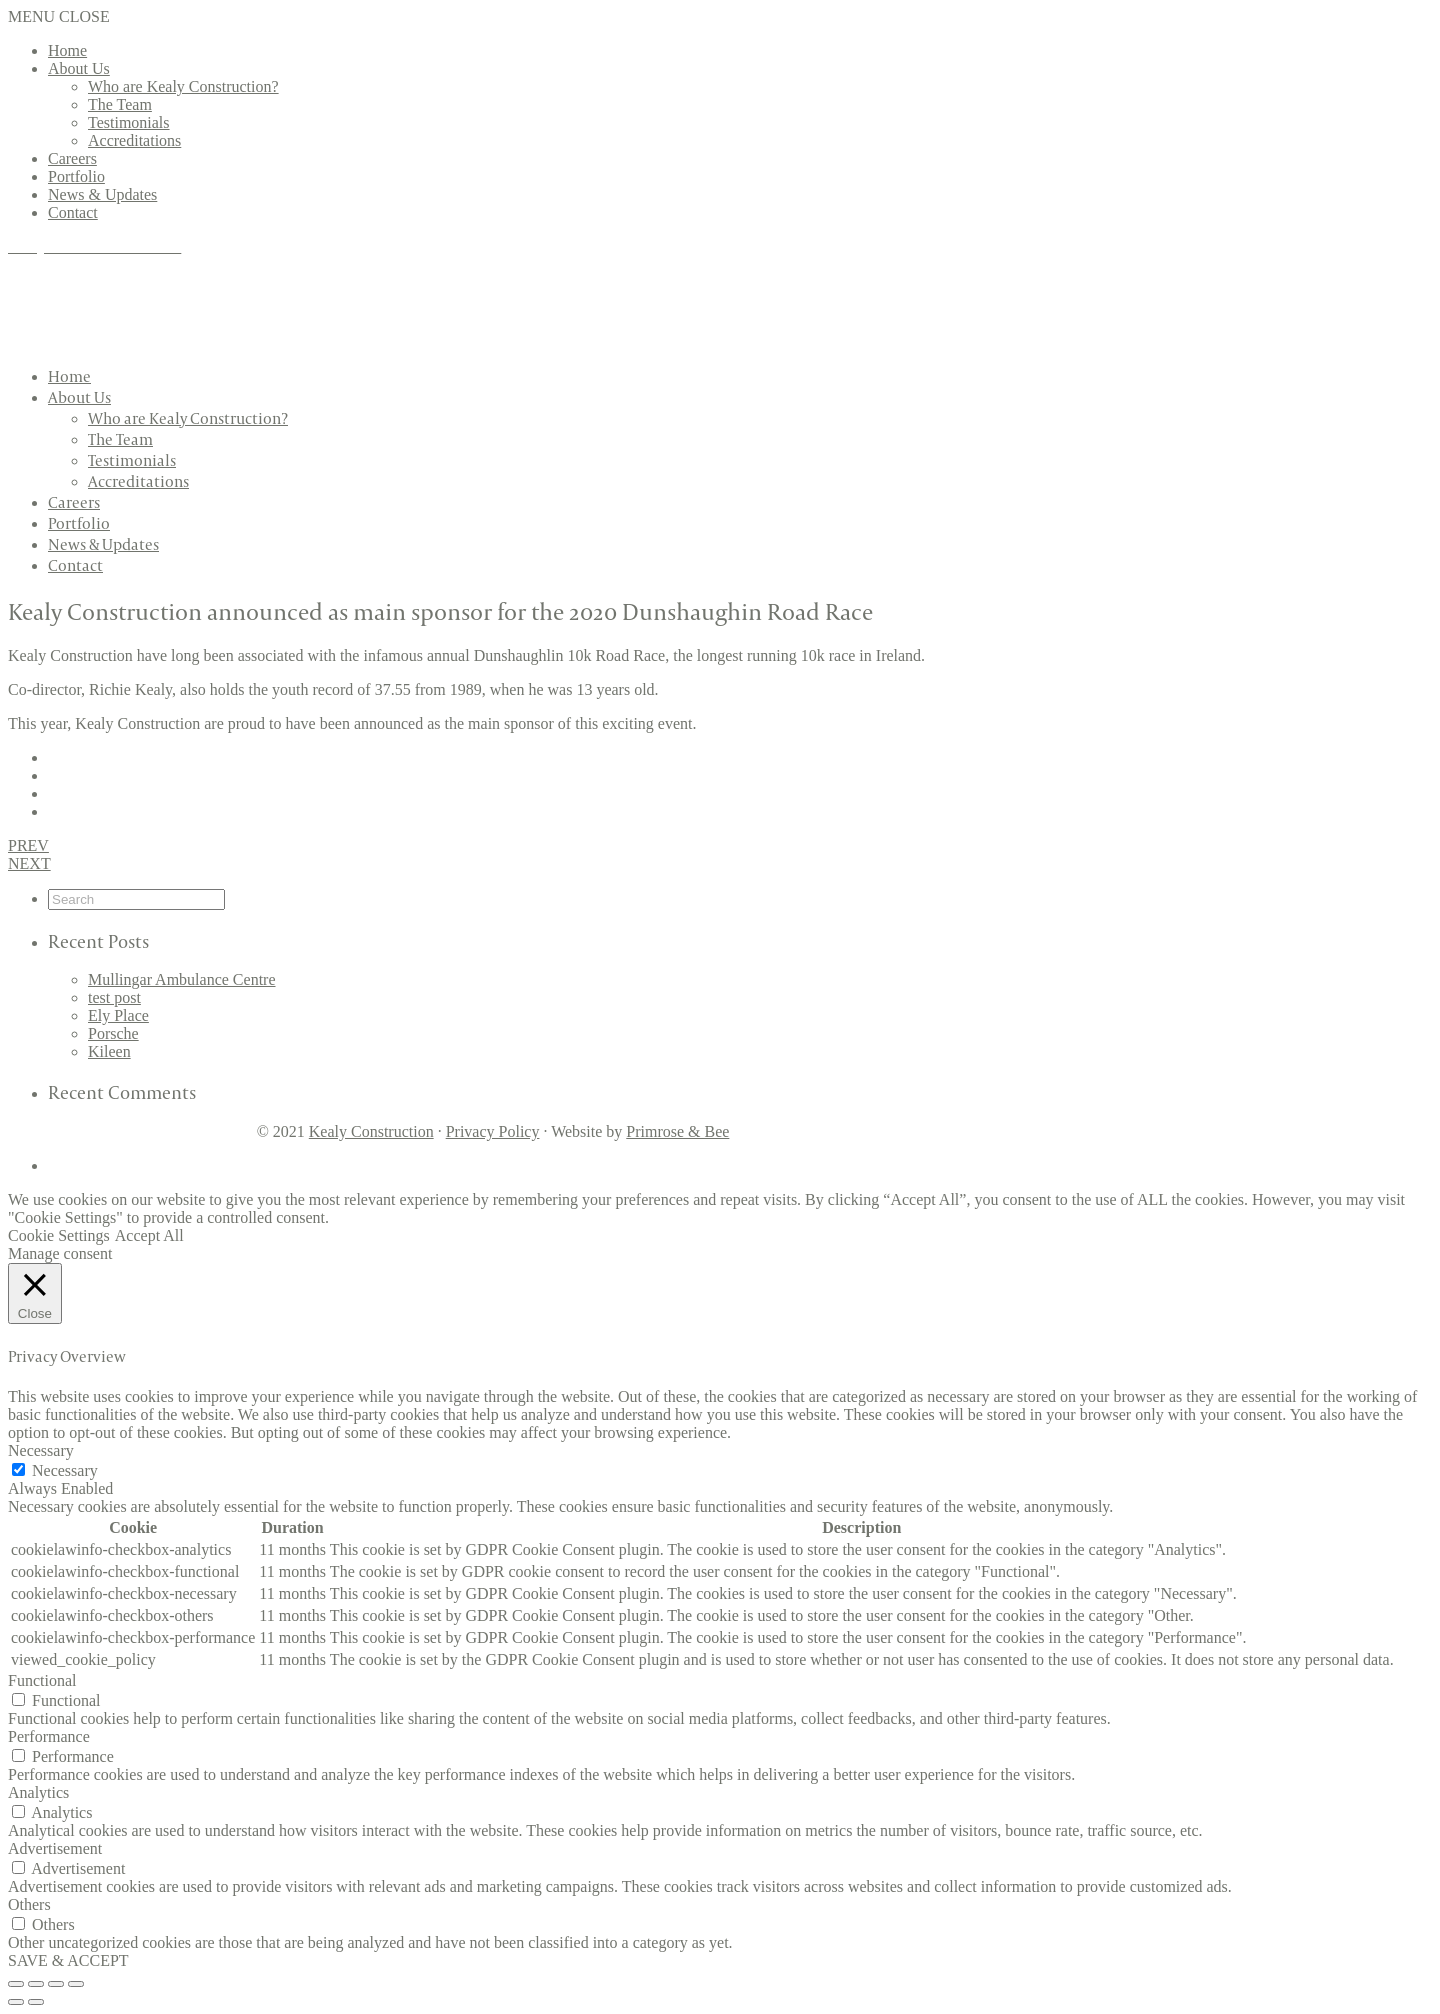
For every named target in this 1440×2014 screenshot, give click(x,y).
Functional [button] (42, 1680)
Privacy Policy (493, 1131)
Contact (73, 212)
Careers (72, 158)
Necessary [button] (41, 1450)
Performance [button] (49, 1736)
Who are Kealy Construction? (183, 86)
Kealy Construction (371, 1131)
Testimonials (129, 122)
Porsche (113, 1033)
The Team (120, 104)
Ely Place (118, 1015)
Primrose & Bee (677, 1131)
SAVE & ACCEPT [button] (68, 1960)
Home (67, 50)
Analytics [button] (38, 1792)
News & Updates (102, 194)
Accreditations (134, 140)
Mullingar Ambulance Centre (182, 979)
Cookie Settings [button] (59, 1235)
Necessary (65, 1470)
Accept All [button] (149, 1235)
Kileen (109, 1051)
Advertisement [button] (55, 1848)
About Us (79, 68)
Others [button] (29, 1904)
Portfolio (76, 176)
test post (114, 997)
